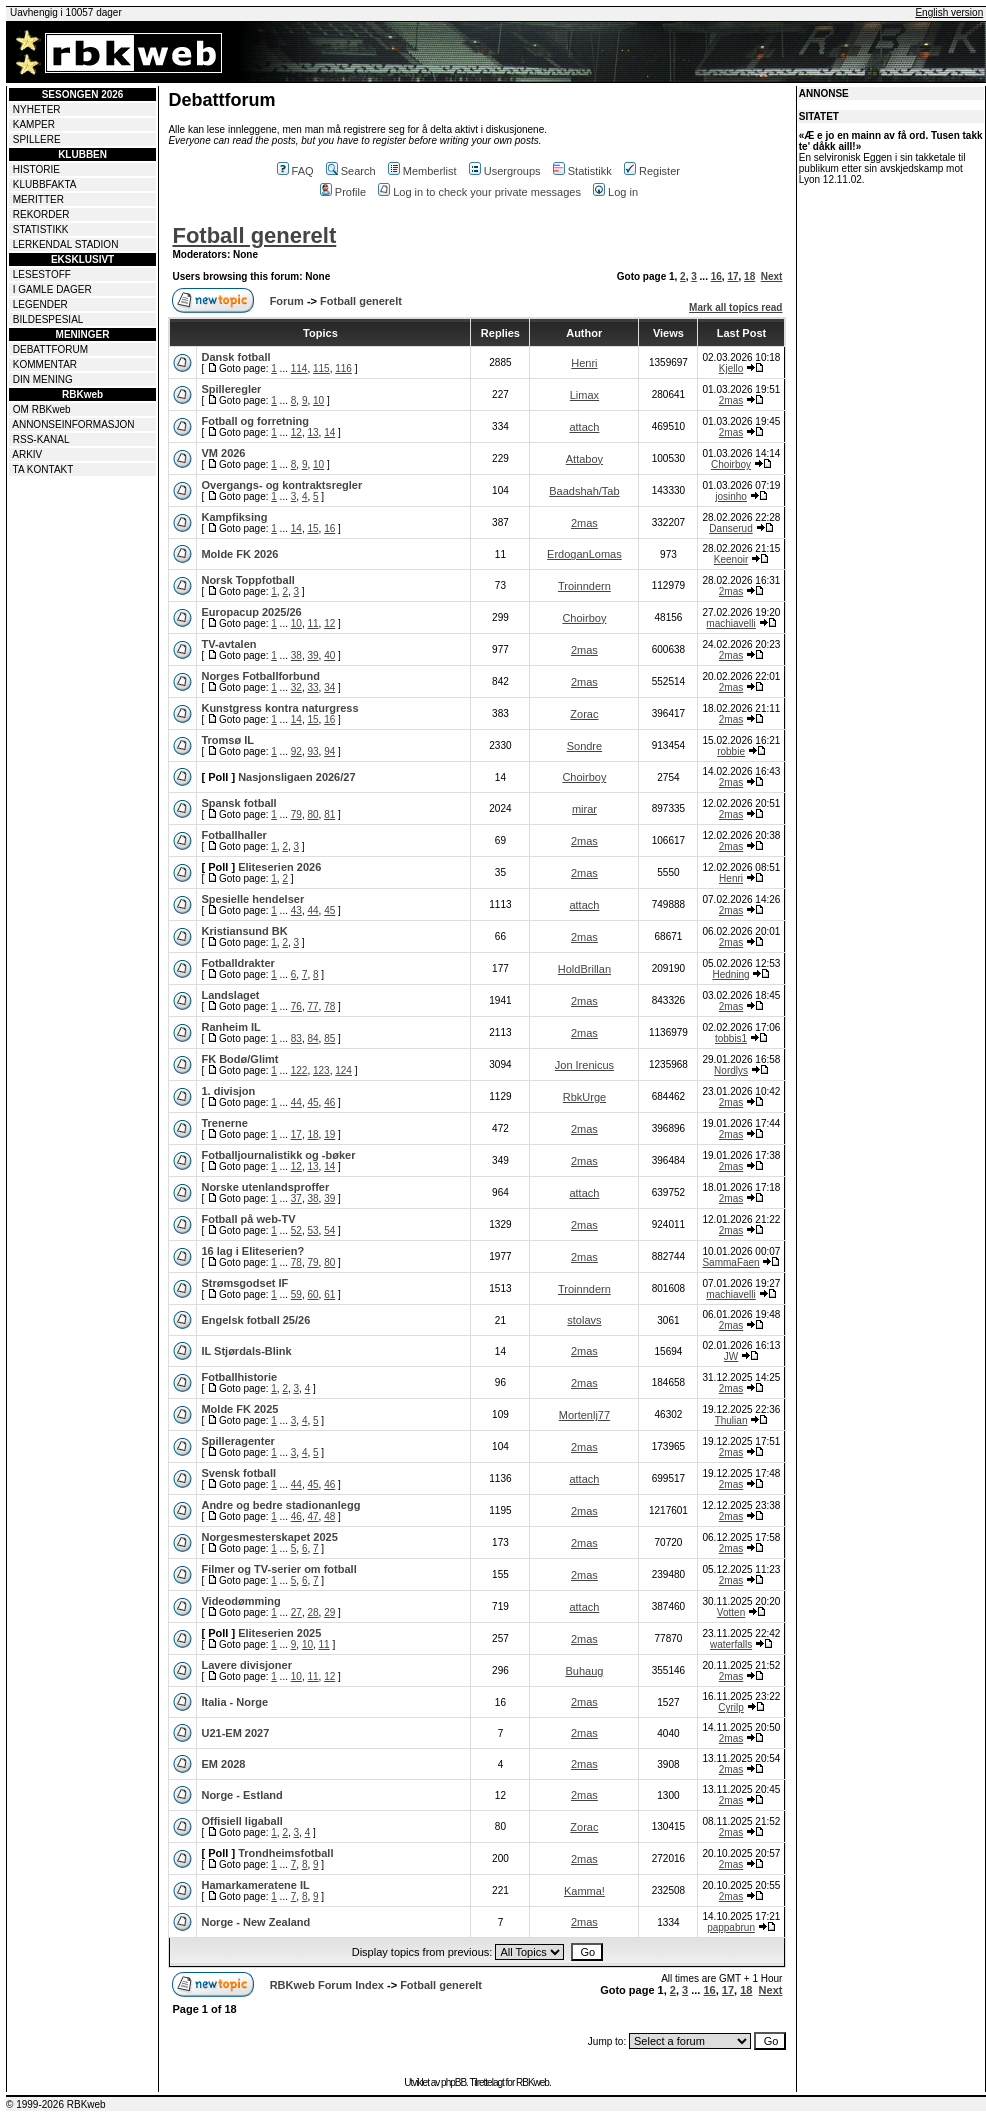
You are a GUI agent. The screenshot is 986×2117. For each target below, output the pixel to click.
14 (329, 432)
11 (312, 623)
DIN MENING (43, 379)
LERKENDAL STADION (66, 244)
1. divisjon (228, 1091)
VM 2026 (223, 453)
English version (949, 12)
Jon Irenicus (584, 1065)
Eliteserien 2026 (279, 867)
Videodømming (240, 1601)
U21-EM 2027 (235, 1733)
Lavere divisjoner (246, 1665)
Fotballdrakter (237, 963)
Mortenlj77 (584, 1415)
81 (329, 814)
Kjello (731, 368)
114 (299, 368)
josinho (731, 496)
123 (321, 1070)
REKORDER (41, 214)
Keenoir (731, 559)
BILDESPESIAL (48, 319)
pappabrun (731, 1927)
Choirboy (731, 464)
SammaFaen (730, 1262)
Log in (615, 192)
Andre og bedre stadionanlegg (280, 1505)
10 (318, 400)
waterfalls (731, 1644)
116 (343, 368)
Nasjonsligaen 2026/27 (296, 777)
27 (296, 1612)
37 (296, 1198)
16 (716, 276)
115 (321, 368)
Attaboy (584, 459)
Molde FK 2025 (239, 1409)
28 (312, 1612)
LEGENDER (40, 304)
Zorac (584, 714)
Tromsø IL (227, 740)
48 (329, 1516)
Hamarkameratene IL (255, 1885)
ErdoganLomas (584, 554)
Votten (731, 1612)
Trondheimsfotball (285, 1853)
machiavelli (730, 623)
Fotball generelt (254, 235)
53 (312, 1230)
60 (312, 1294)
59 (296, 1294)
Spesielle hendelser (252, 899)
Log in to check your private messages (479, 192)
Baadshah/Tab (584, 491)
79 (296, 814)
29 (329, 1612)
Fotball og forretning (255, 421)
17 (732, 276)
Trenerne (224, 1123)
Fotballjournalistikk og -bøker (278, 1155)
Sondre (584, 746)
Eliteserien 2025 (279, 1633)
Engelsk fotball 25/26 (255, 1320)
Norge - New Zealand (255, 1922)
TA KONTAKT (43, 469)
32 (296, 687)
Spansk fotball (238, 803)
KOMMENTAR (45, 364)
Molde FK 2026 (239, 554)
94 (329, 751)
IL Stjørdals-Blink (246, 1351)
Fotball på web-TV (248, 1219)
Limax (584, 395)
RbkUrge (584, 1097)
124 (343, 1070)
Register (652, 171)
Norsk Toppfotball (247, 580)
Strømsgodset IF (244, 1283)
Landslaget (230, 995)
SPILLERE (37, 139)
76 (296, 1006)
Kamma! (584, 1891)
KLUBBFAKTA (45, 184)
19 (329, 1134)
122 (299, 1070)
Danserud (730, 528)
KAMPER (34, 124)
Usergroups (505, 171)
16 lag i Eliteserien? (252, 1251)
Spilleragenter (237, 1441)
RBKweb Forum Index (327, 1985)
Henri (584, 363)
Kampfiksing (234, 517)
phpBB (453, 2082)
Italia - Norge (234, 1702)
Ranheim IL (230, 1027)
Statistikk (582, 171)
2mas (731, 400)
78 (329, 1006)
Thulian (731, 1420)
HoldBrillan (584, 969)
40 (329, 655)
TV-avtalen (228, 644)
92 (296, 751)
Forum (287, 301)
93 (312, 751)
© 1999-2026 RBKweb (56, 2104)
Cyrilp (731, 1707)
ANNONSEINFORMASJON (73, 424)
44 (312, 910)
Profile (343, 192)
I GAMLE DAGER (52, 289)
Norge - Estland (241, 1795)
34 (329, 687)
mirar (584, 809)
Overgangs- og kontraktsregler (281, 485)
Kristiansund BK (244, 931)
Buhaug (584, 1671)
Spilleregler (231, 389)
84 (312, 1038)
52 (296, 1230)
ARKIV (27, 454)
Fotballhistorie (239, 1377)
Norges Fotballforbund (260, 676)
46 (329, 1102)
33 (312, 687)
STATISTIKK (41, 229)
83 (296, 1038)
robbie (731, 751)
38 (296, 655)
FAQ (295, 171)
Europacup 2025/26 (251, 612)
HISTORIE (36, 169)
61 (329, 1294)
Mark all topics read (735, 307)
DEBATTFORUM (50, 349)
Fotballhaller (233, 835)
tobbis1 (731, 1038)
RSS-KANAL (41, 439)
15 (312, 528)
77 (312, 1006)
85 (329, 1038)
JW (731, 1356)
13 (312, 432)
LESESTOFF (42, 274)
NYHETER (37, 109)
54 (329, 1230)
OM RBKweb (42, 409)
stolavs (584, 1320)
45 (329, 910)
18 (749, 276)
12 (296, 432)
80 (312, 814)
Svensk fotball (238, 1473)
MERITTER (38, 199)
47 (312, 1516)
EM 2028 (223, 1764)
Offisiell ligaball (241, 1821)
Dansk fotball (235, 357)
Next (772, 276)
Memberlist (422, 171)
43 (296, 910)
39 (312, 655)
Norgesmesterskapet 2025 (269, 1537)
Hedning (730, 974)
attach (584, 427)
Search (351, 171)
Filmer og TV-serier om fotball (278, 1569)
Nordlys (731, 1070)
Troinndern (584, 586)
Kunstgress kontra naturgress (279, 708)
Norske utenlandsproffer (265, 1187)
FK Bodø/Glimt (239, 1059)
